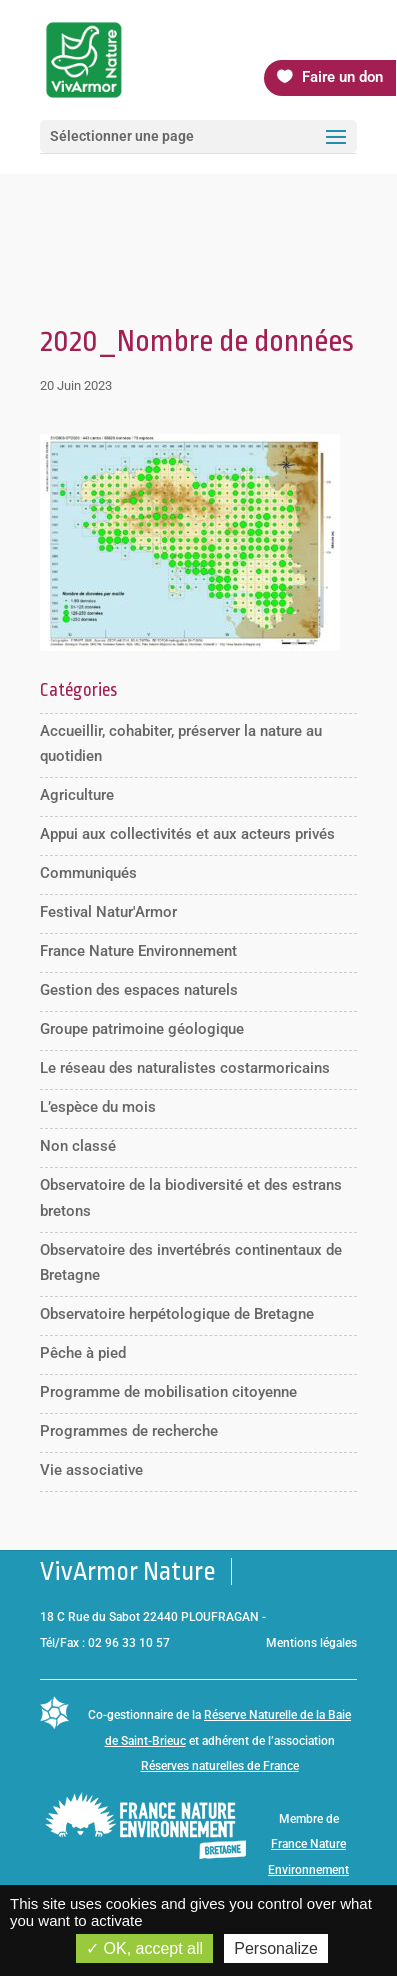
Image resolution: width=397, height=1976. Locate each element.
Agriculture (77, 795)
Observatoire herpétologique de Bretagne (177, 1314)
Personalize (276, 1948)
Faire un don (342, 77)
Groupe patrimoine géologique (142, 1029)
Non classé (78, 1146)
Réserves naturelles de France (220, 1766)
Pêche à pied (83, 1353)
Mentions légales (311, 1643)
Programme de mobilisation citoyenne (168, 1392)
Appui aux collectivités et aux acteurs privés (187, 834)
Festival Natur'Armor (108, 912)
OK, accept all (144, 1948)
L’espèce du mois (98, 1107)
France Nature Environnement (138, 951)
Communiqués (88, 873)
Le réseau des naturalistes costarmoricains (185, 1068)
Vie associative (91, 1470)
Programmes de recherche (129, 1431)
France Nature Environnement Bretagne (308, 1869)
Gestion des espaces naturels (139, 990)
